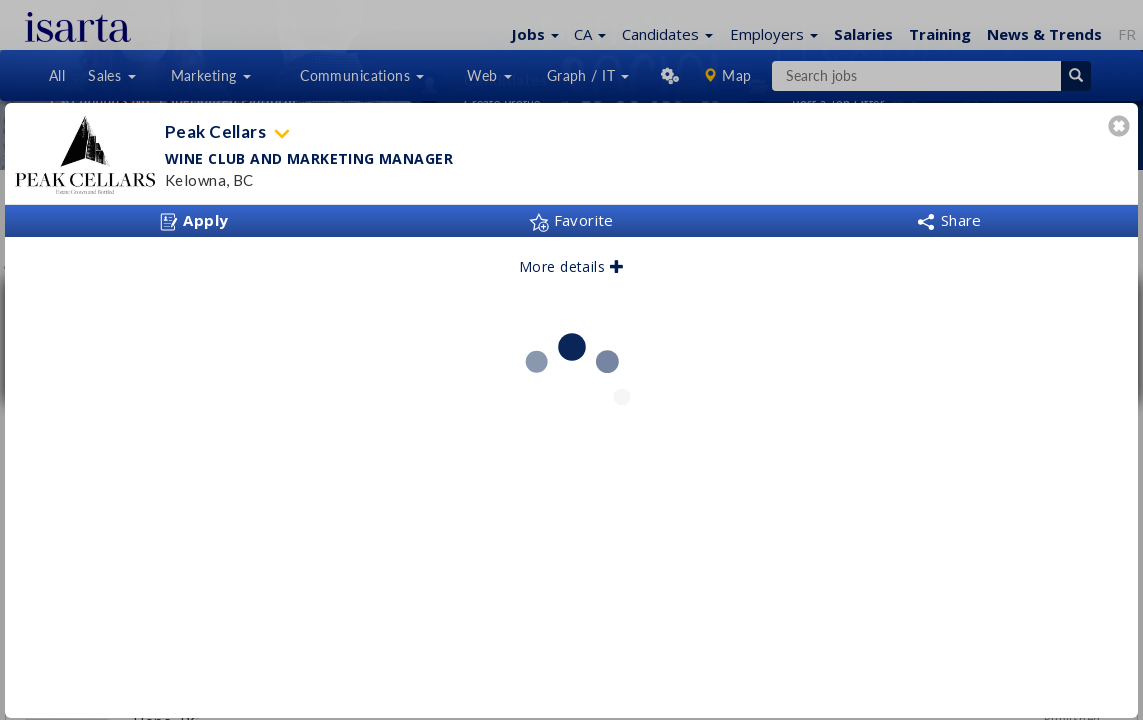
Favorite (571, 220)
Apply (194, 221)
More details (571, 266)
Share (949, 220)
